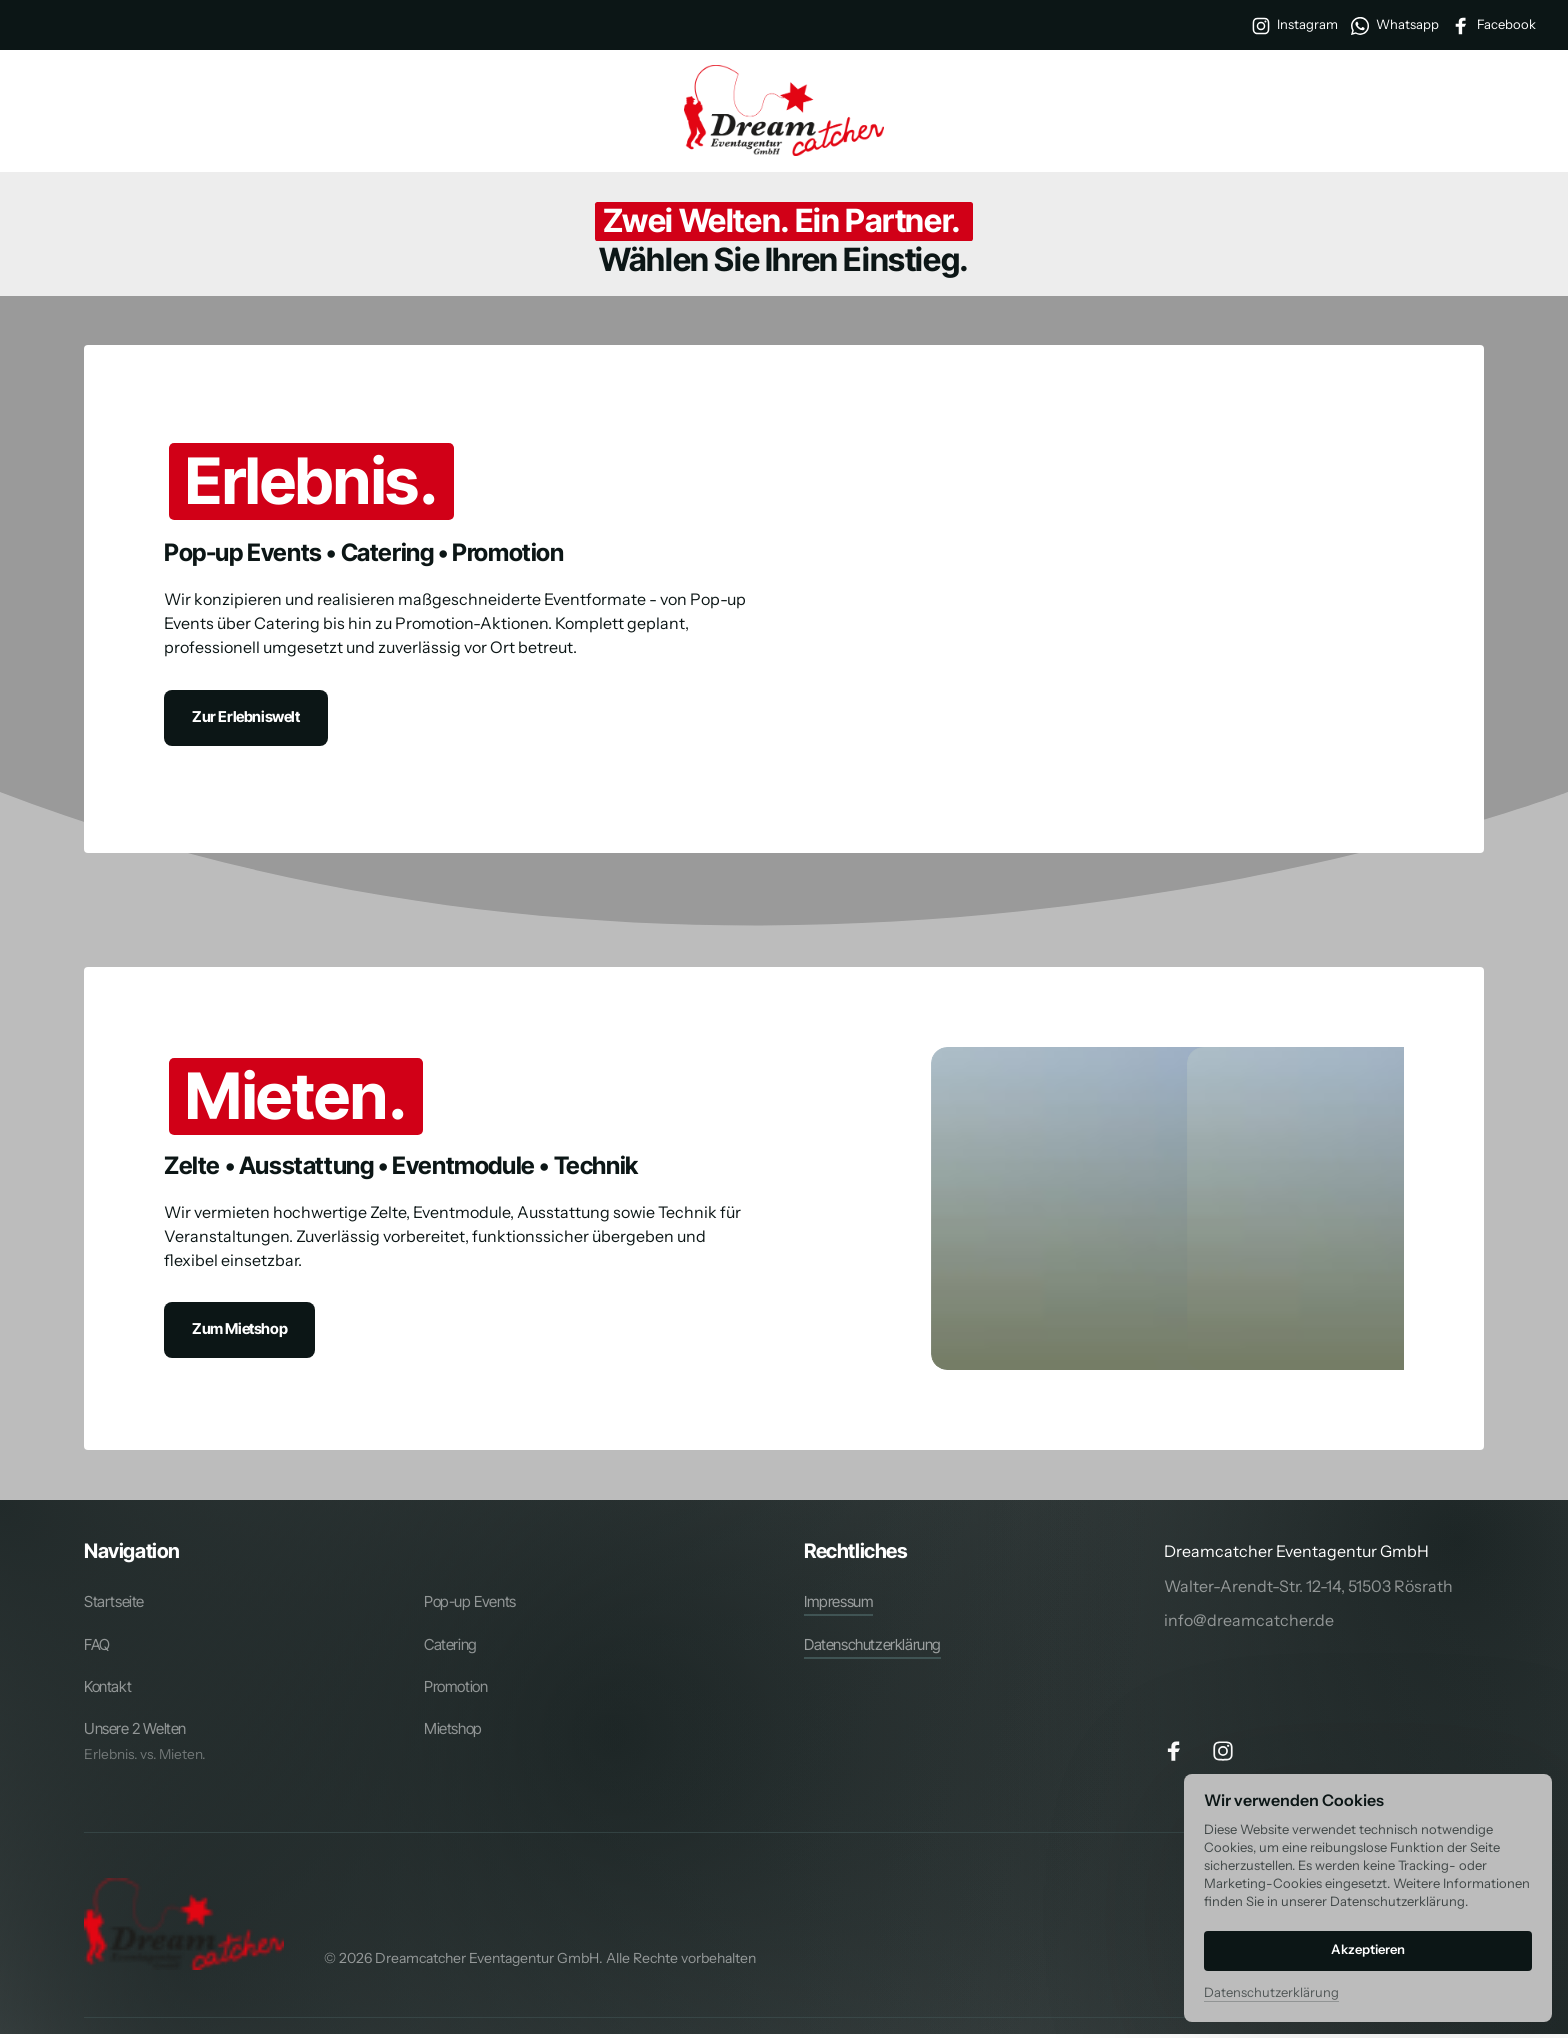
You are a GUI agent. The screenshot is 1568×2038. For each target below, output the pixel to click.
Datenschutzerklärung (1271, 1992)
